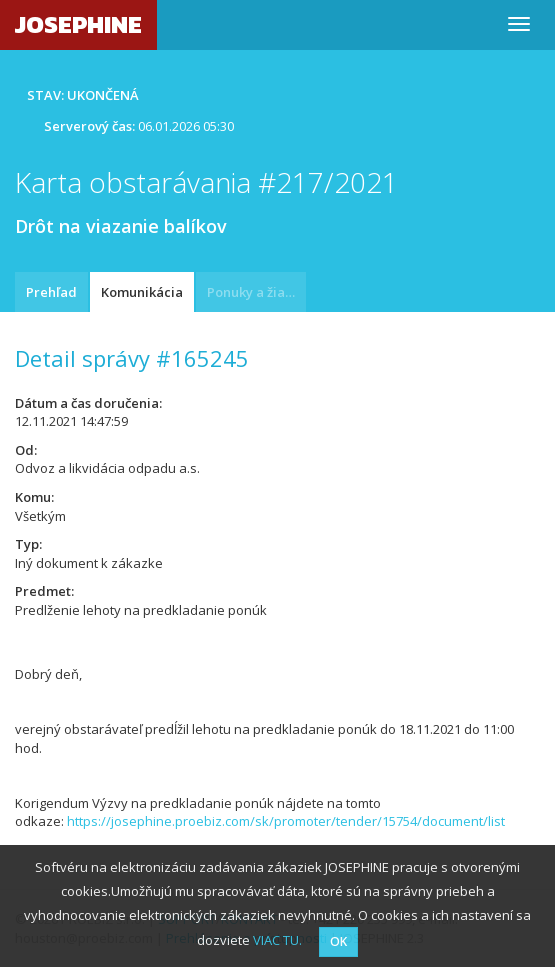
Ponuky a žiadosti (256, 292)
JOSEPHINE (78, 24)
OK (338, 941)
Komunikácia (142, 292)
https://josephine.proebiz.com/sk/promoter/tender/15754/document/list (286, 821)
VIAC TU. (277, 940)
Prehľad (51, 292)
